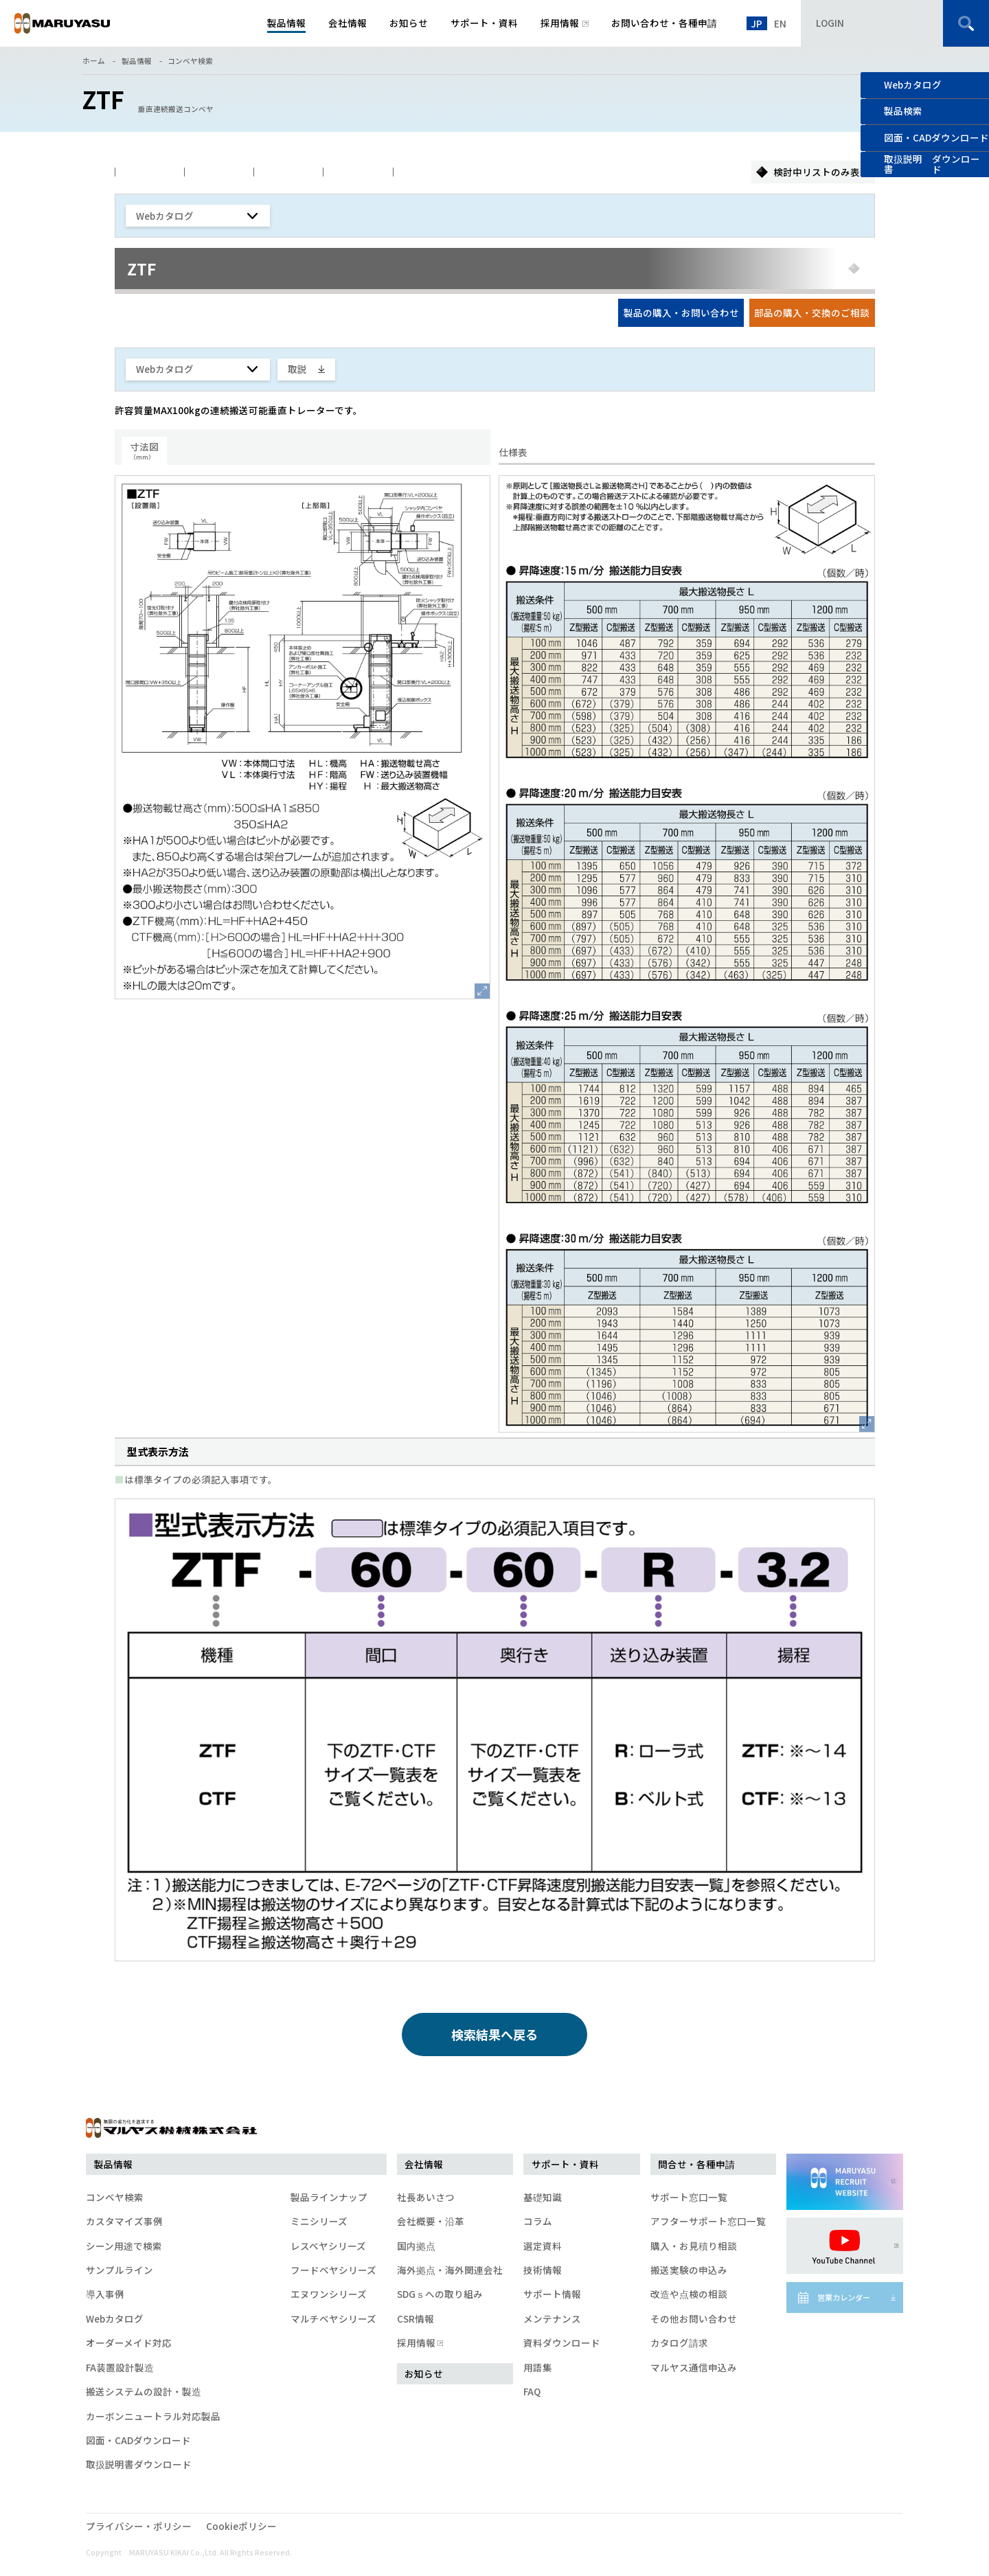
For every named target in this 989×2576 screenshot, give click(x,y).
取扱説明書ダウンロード (139, 2464)
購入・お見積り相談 (693, 2246)
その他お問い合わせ (693, 2318)
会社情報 (424, 2164)
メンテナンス (552, 2318)
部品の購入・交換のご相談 (811, 312)
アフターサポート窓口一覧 (708, 2221)
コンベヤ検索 (190, 61)
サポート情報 (552, 2294)
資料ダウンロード (561, 2342)
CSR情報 (415, 2318)
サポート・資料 (565, 2164)
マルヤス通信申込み (693, 2367)
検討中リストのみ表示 (821, 172)
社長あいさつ (426, 2197)
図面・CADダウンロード (138, 2440)
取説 (297, 369)
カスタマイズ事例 (124, 2221)
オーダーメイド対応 (129, 2342)
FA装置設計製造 (120, 2367)
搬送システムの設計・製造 (143, 2391)
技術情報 (542, 2270)
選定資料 (542, 2246)
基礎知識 (542, 2197)
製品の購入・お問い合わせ (681, 312)
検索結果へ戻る (494, 2034)
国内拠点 (416, 2246)
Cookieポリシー (241, 2526)
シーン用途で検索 (124, 2246)
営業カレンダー (843, 2297)
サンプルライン (119, 2270)
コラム (537, 2221)
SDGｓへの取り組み (440, 2294)
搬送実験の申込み (688, 2270)
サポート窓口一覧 (688, 2197)
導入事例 (105, 2294)
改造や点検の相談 (688, 2294)
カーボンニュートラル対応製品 (153, 2416)
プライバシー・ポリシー (139, 2526)
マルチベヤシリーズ (333, 2318)
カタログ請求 (679, 2342)
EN (780, 23)
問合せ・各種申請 (696, 2164)
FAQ (532, 2391)
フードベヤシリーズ (333, 2270)
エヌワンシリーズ (329, 2294)
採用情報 (419, 2342)
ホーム (93, 61)
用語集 (537, 2367)
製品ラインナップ (329, 2197)
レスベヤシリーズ (328, 2246)
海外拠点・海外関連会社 (450, 2270)
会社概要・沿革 (430, 2221)
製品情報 (137, 61)
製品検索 (903, 110)
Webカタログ (913, 84)
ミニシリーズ (319, 2221)
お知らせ (424, 2373)
